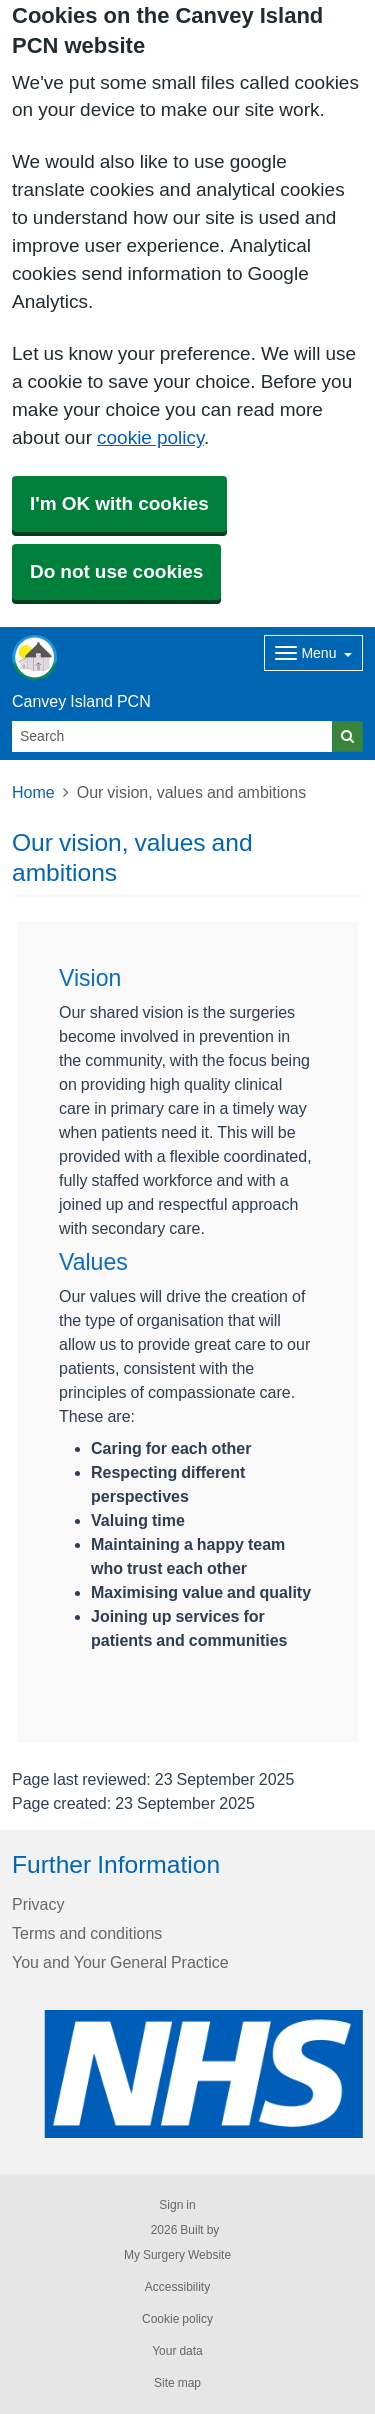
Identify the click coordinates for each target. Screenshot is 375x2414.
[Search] (172, 736)
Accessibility (177, 2287)
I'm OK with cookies (119, 503)
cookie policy (150, 437)
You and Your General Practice (120, 1962)
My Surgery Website (177, 2255)
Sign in (177, 2205)
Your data (177, 2351)
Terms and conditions (87, 1933)
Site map (177, 2383)
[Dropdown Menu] (313, 653)
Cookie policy (177, 2319)
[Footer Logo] (203, 2074)
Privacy (38, 1904)
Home (33, 792)
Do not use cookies (116, 571)
